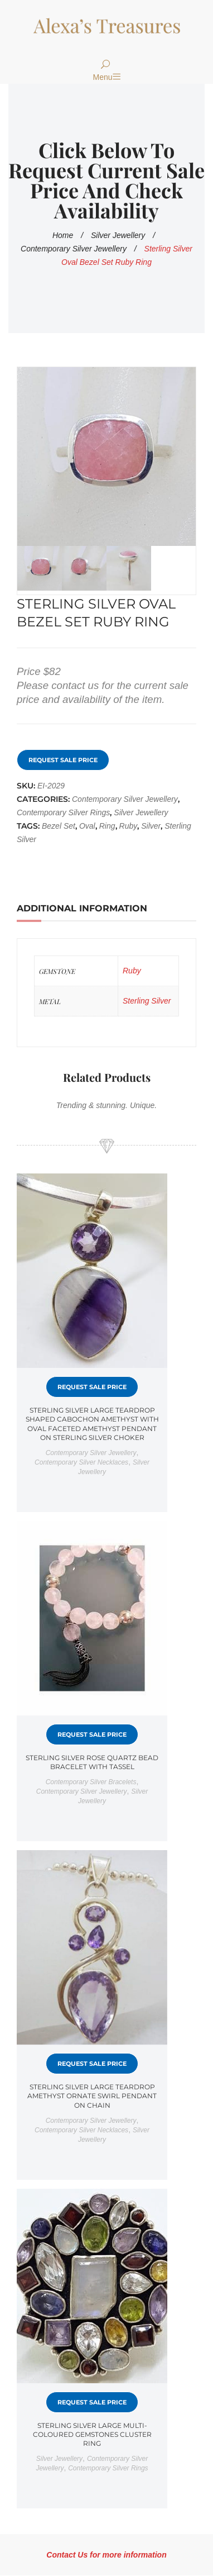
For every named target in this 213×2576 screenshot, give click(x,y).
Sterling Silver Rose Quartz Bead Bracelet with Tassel (92, 1762)
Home (62, 235)
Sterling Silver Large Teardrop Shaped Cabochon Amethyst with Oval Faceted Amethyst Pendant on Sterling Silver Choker (92, 1424)
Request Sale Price (63, 760)
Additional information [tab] (82, 908)
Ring (107, 825)
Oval (87, 825)
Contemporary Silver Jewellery (74, 248)
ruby (128, 825)
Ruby (132, 970)
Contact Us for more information (106, 2554)
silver (151, 825)
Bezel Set (58, 825)
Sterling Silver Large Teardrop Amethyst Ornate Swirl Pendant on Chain (92, 2096)
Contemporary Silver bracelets (91, 1782)
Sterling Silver (147, 1000)
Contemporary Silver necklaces (81, 1462)
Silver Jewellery (118, 235)
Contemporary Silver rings (63, 812)
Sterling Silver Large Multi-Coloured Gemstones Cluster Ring (92, 2434)
